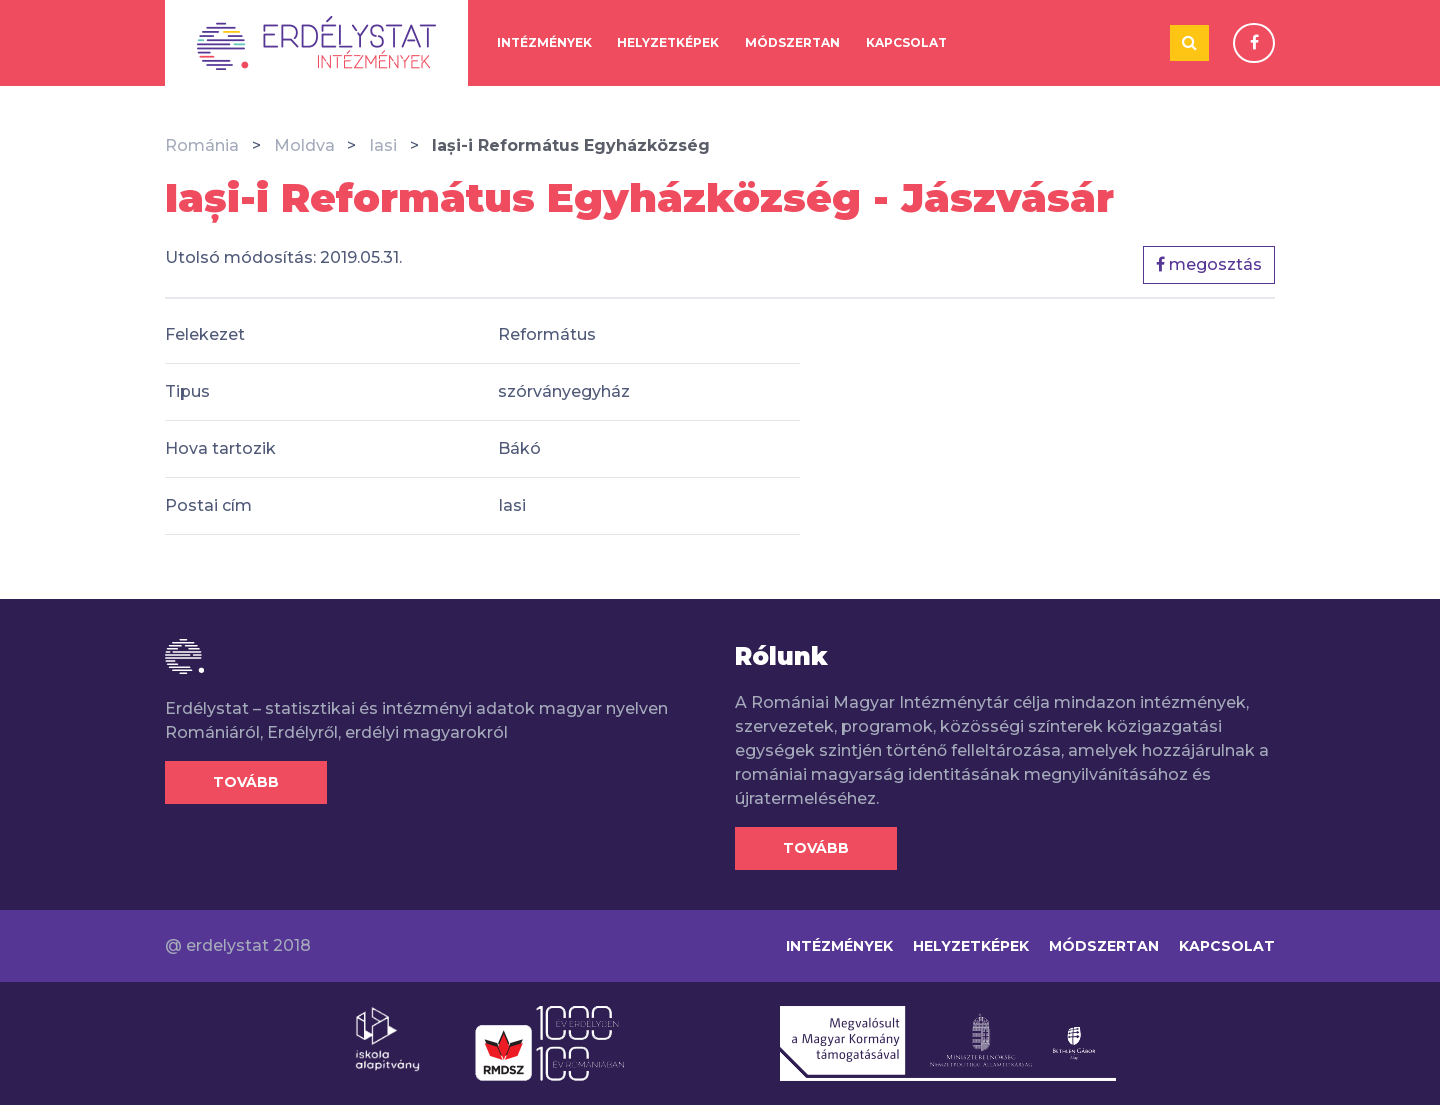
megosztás (1209, 264)
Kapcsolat (906, 42)
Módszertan (792, 42)
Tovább (246, 782)
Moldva (304, 145)
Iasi (383, 145)
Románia (202, 145)
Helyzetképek (668, 42)
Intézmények (544, 42)
